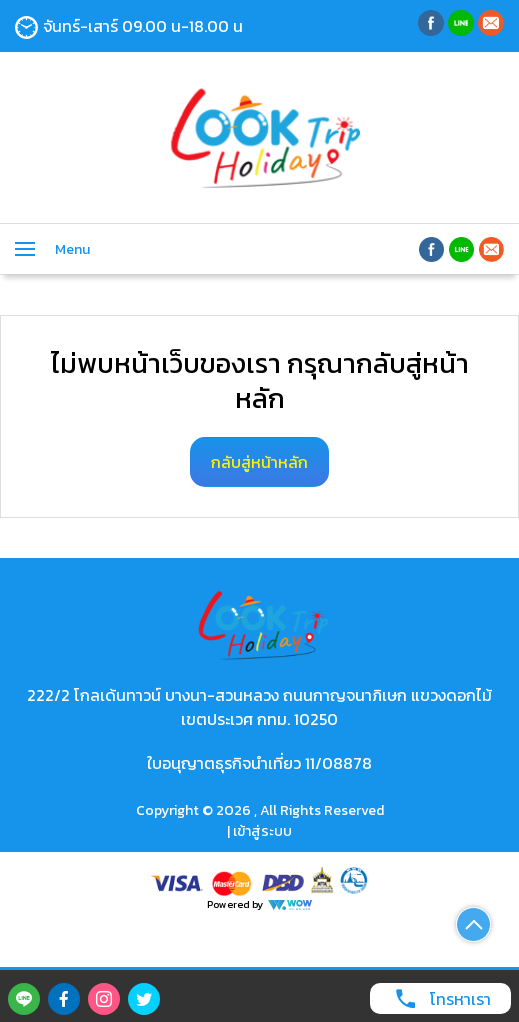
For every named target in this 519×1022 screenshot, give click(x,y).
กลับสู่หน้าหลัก (259, 462)
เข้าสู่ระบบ (262, 831)
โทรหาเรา (438, 998)
